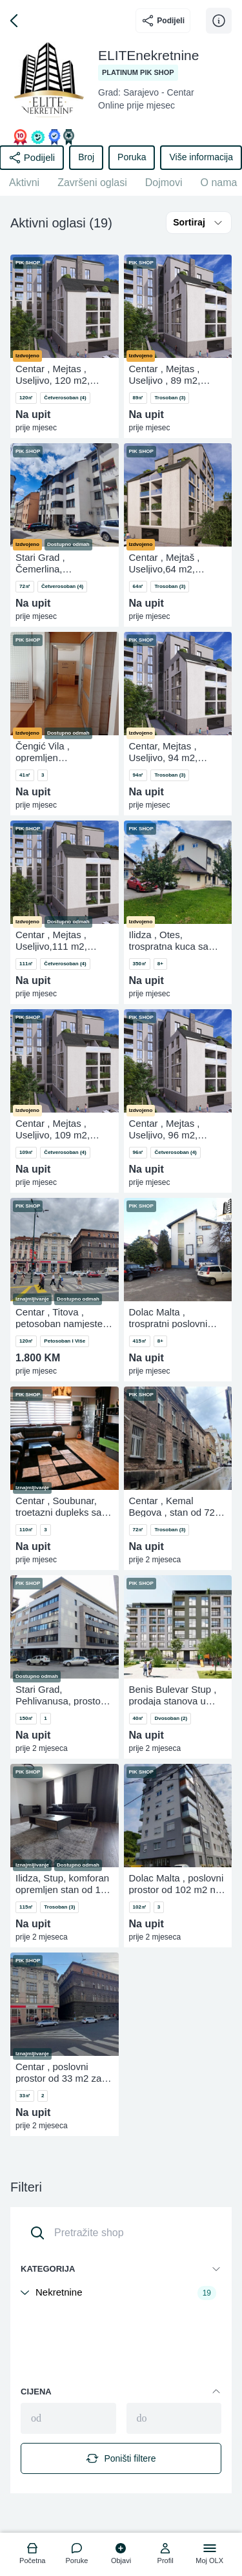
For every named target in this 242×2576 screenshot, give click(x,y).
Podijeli (163, 20)
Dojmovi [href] (164, 182)
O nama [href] (219, 182)
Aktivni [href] (24, 182)
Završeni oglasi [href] (92, 182)
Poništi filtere (121, 2458)
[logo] (32, 2554)
